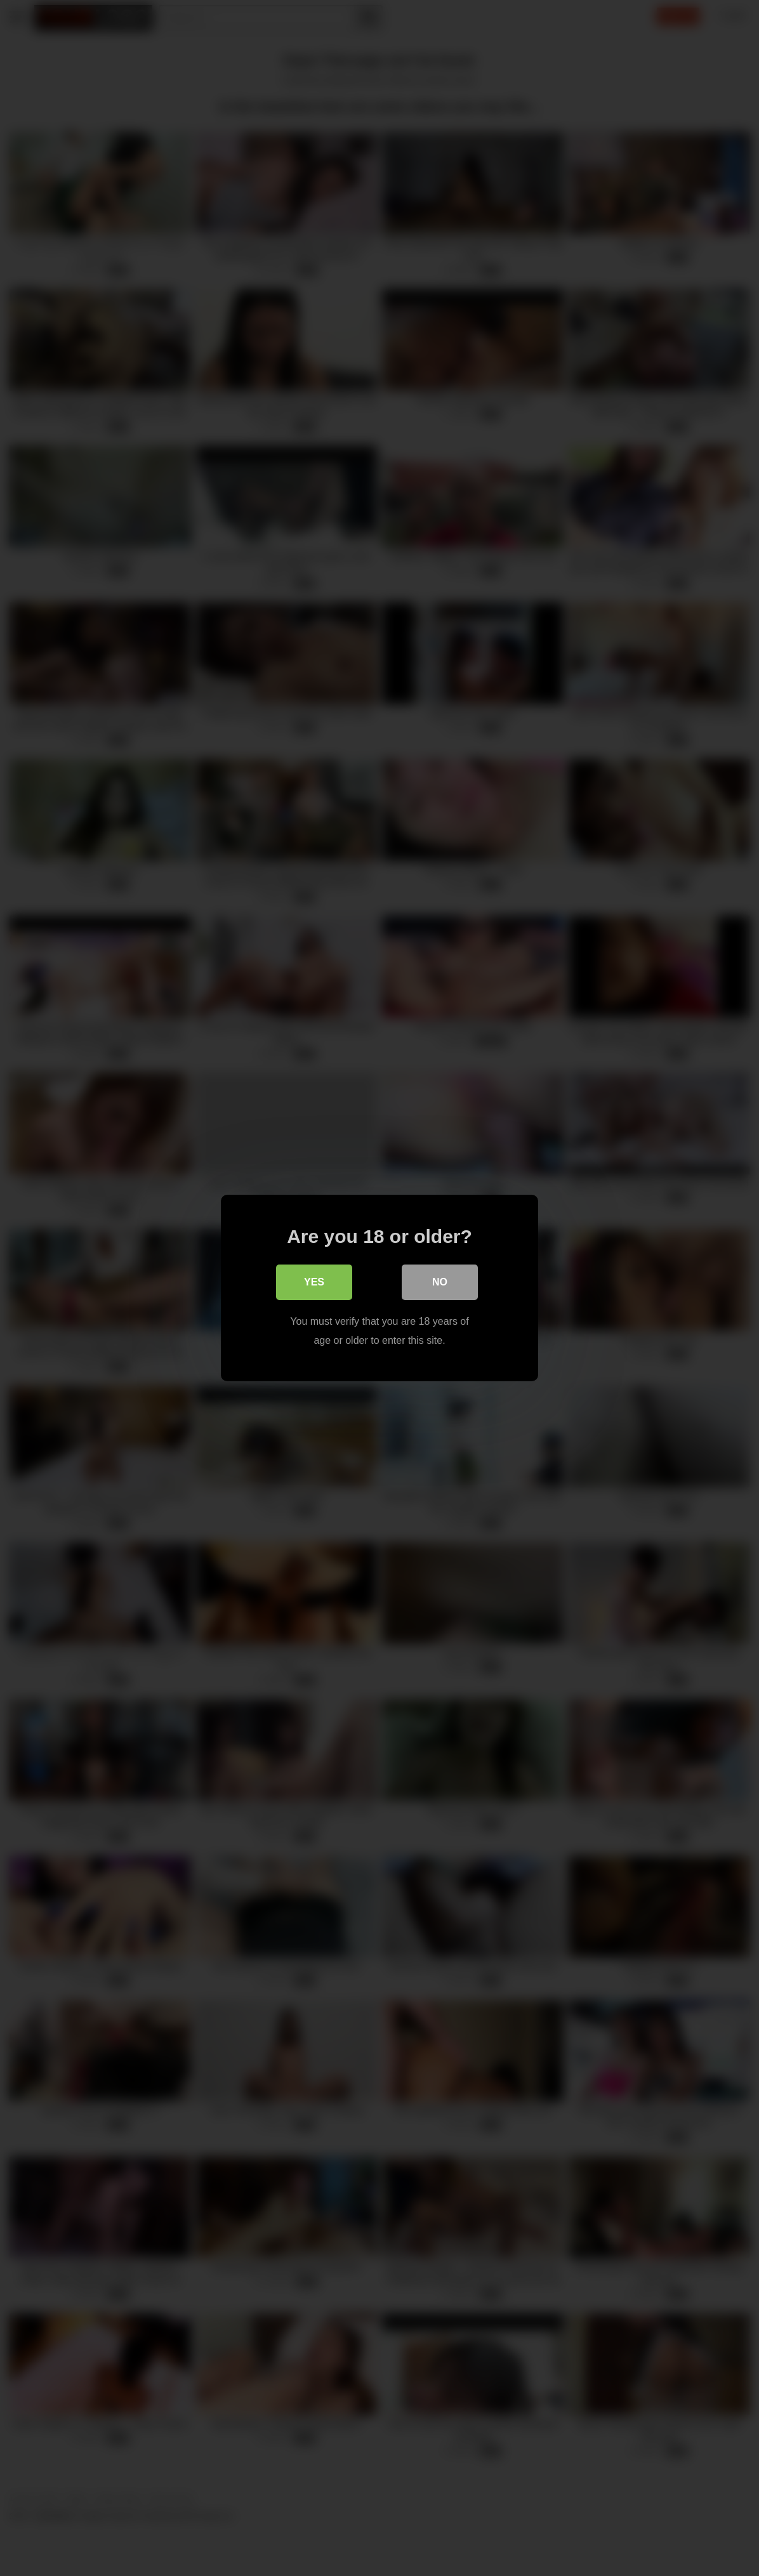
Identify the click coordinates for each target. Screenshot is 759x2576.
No (439, 1282)
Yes (314, 1282)
